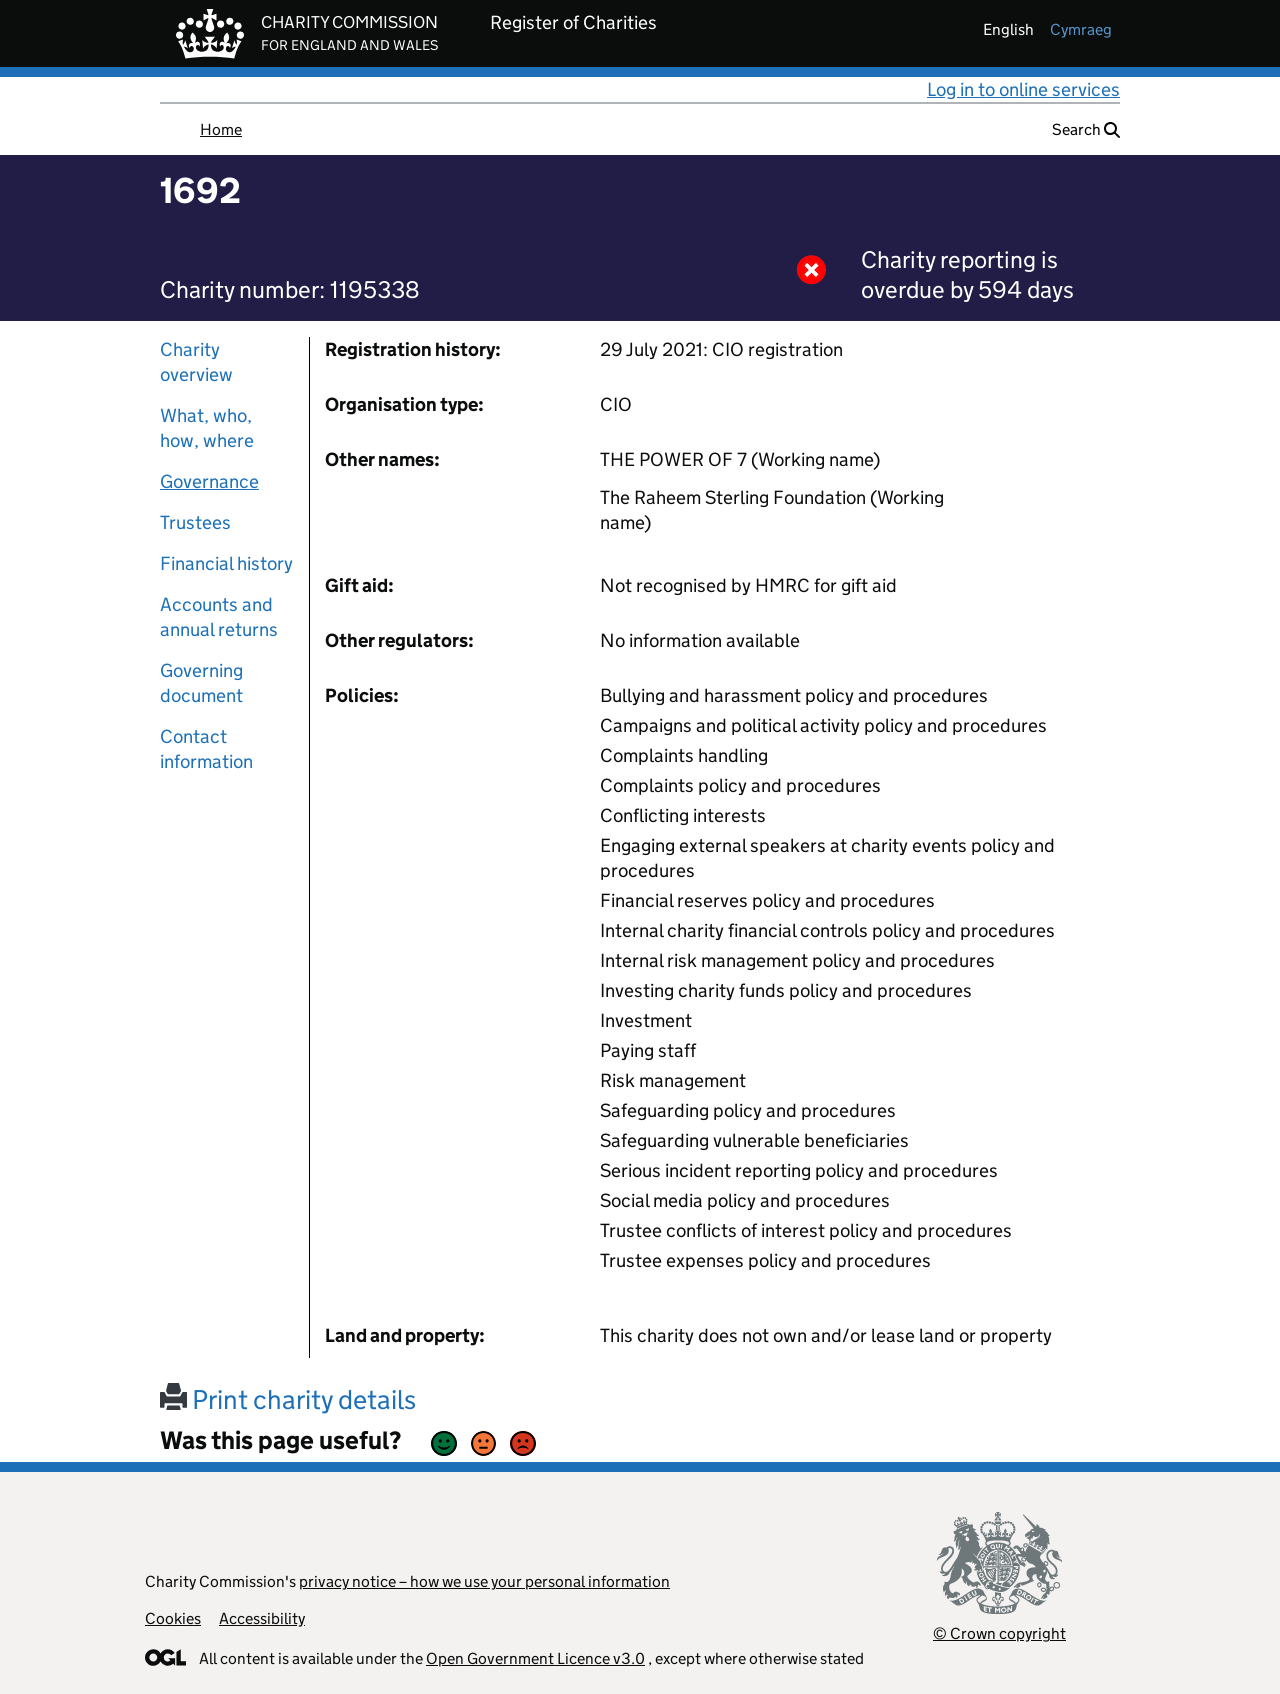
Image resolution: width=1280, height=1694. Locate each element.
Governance (209, 481)
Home (221, 129)
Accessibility (262, 1618)
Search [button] (1086, 129)
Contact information (206, 749)
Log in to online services (1023, 89)
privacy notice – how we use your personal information (484, 1581)
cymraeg (1081, 29)
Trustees (195, 522)
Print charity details (288, 1399)
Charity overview (196, 362)
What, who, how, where (207, 428)
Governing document (201, 683)
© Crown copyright (999, 1633)
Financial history (226, 563)
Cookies (173, 1618)
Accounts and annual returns (219, 617)
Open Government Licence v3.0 (535, 1658)
